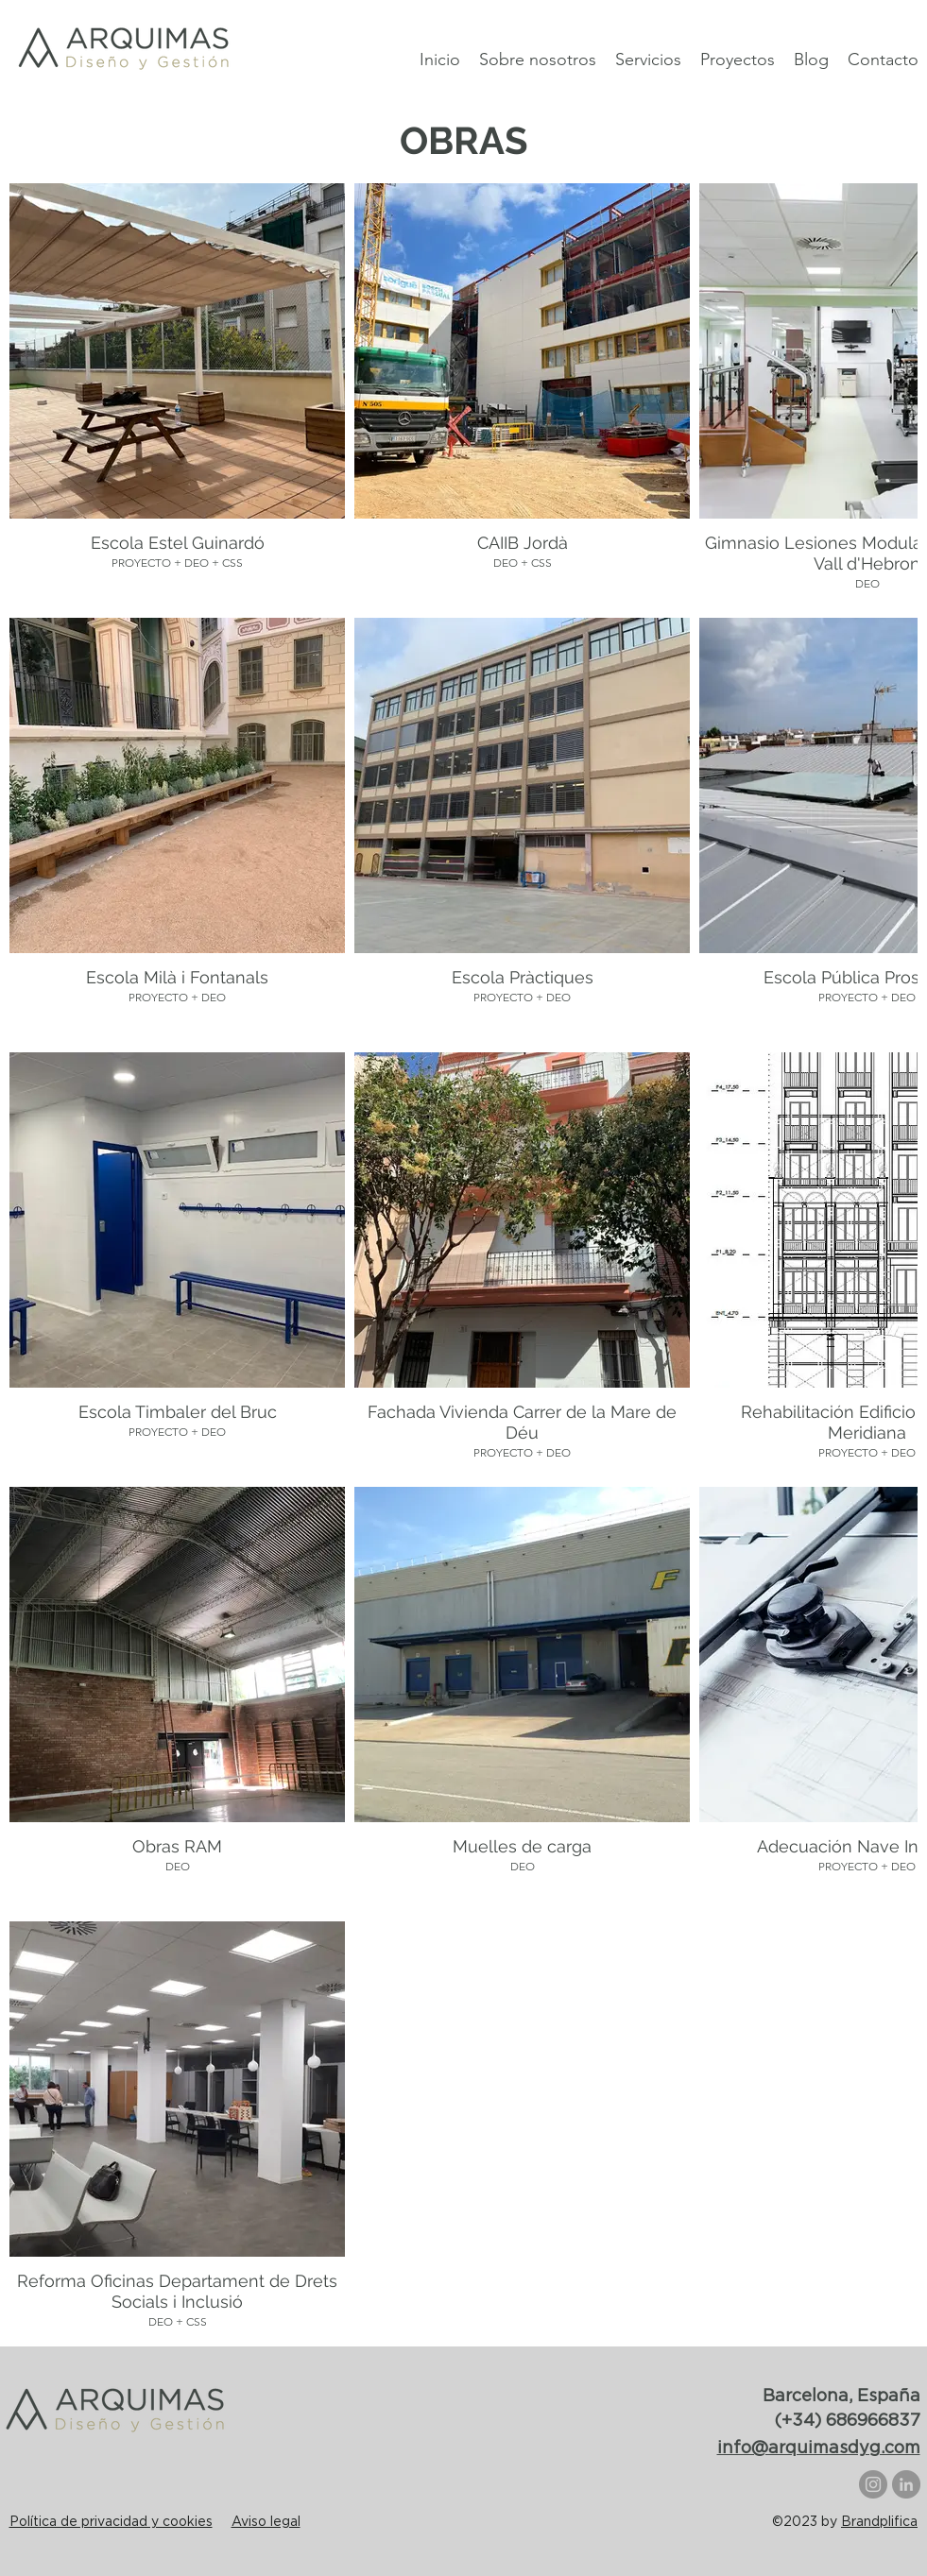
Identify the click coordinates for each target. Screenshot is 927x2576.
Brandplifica (879, 2521)
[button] (737, 58)
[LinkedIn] (906, 2484)
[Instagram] (873, 2484)
